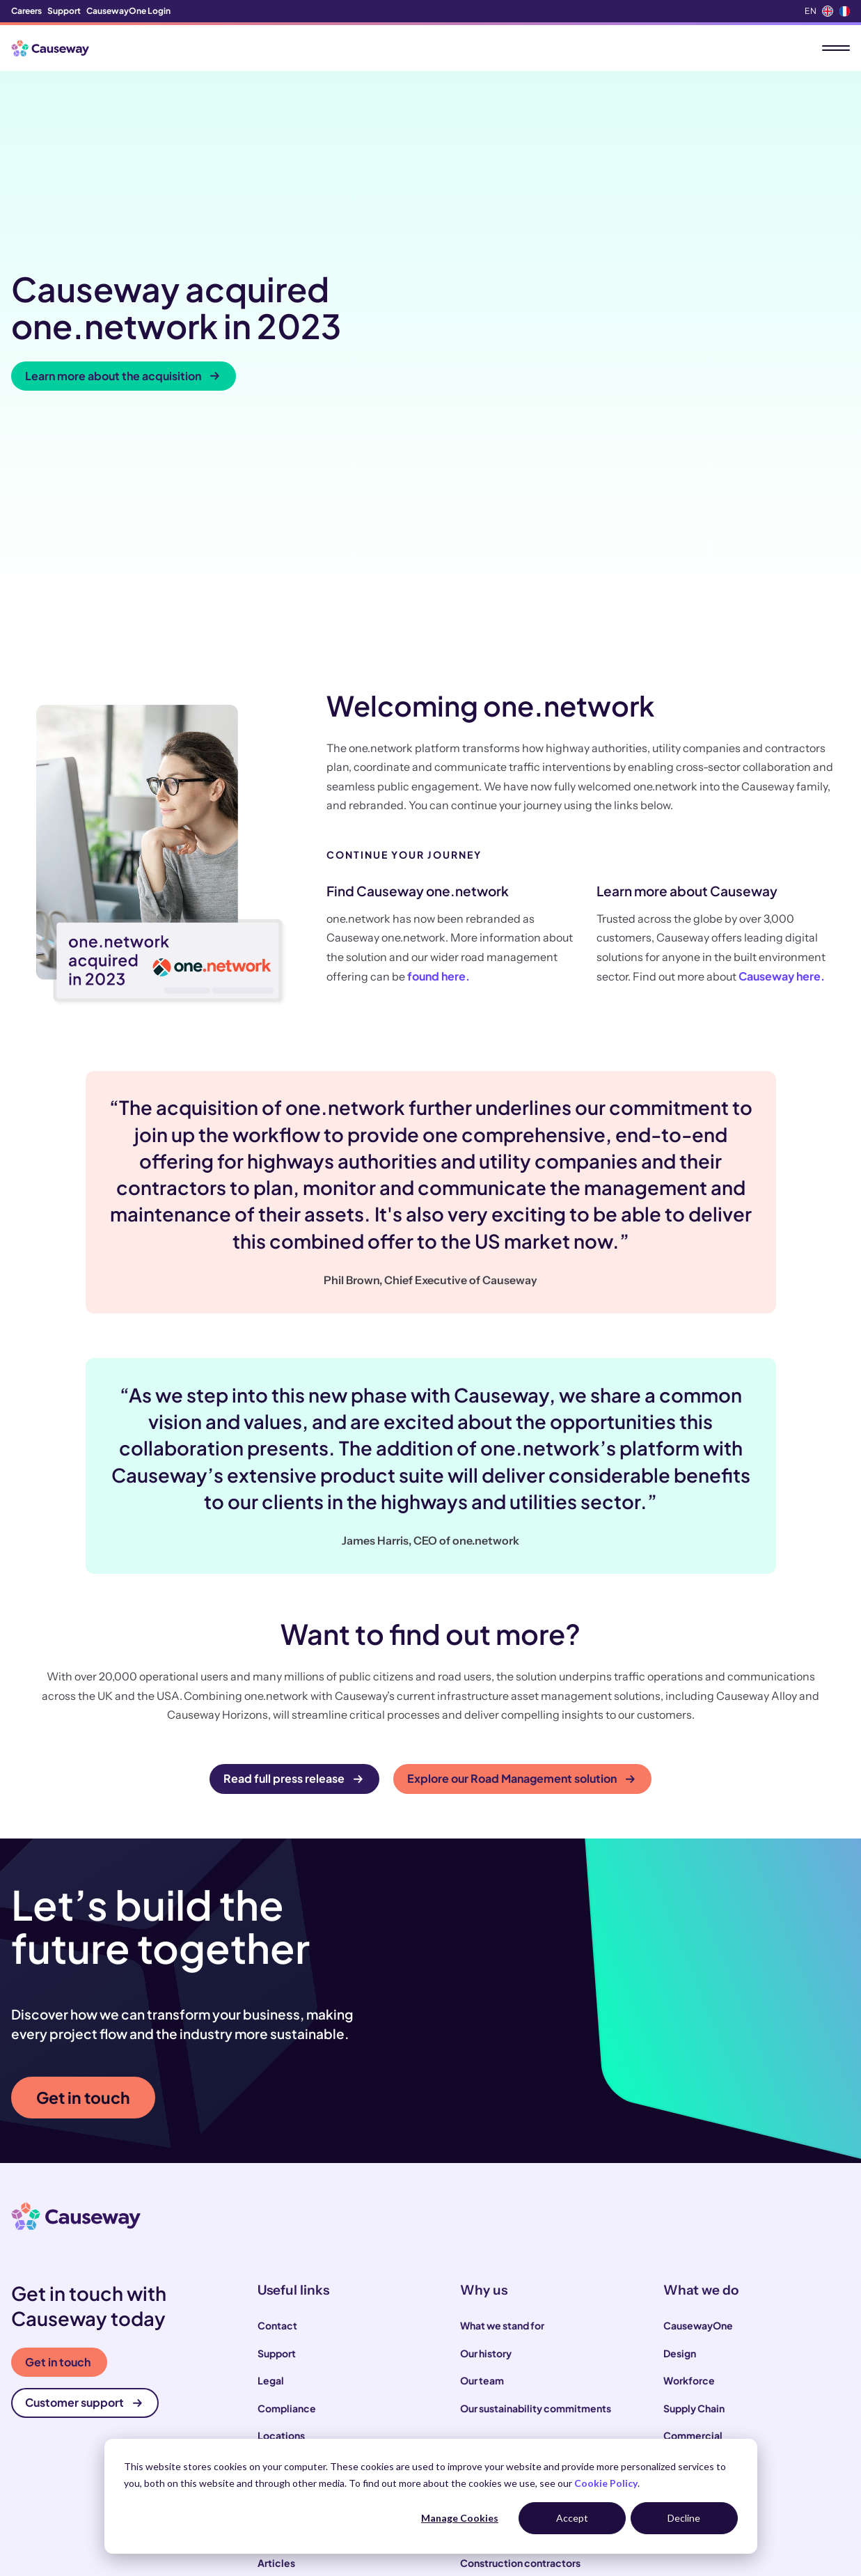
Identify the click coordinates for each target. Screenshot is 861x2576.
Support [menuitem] (64, 11)
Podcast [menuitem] (277, 2394)
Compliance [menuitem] (287, 2184)
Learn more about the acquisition (122, 263)
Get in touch (83, 1874)
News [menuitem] (271, 2366)
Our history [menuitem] (486, 2129)
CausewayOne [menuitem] (698, 2101)
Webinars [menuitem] (280, 2421)
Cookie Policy (606, 2483)
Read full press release (293, 1554)
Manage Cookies (459, 2518)
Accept (572, 2518)
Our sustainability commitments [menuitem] (535, 2184)
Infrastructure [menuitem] (696, 2239)
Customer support (83, 2178)
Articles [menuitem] (276, 2339)
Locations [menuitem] (281, 2212)
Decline (684, 2518)
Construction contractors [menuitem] (520, 2339)
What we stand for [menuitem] (502, 2101)
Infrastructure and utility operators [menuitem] (541, 2394)
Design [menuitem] (679, 2129)
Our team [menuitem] (482, 2156)
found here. (438, 752)
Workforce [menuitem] (689, 2156)
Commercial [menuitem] (692, 2212)
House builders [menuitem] (495, 2421)
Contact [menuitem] (277, 2101)
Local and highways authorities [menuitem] (532, 2366)
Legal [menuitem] (271, 2156)
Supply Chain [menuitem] (694, 2184)
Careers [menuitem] (26, 11)
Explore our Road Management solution (521, 1554)
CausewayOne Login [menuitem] (128, 11)
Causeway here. (781, 752)
